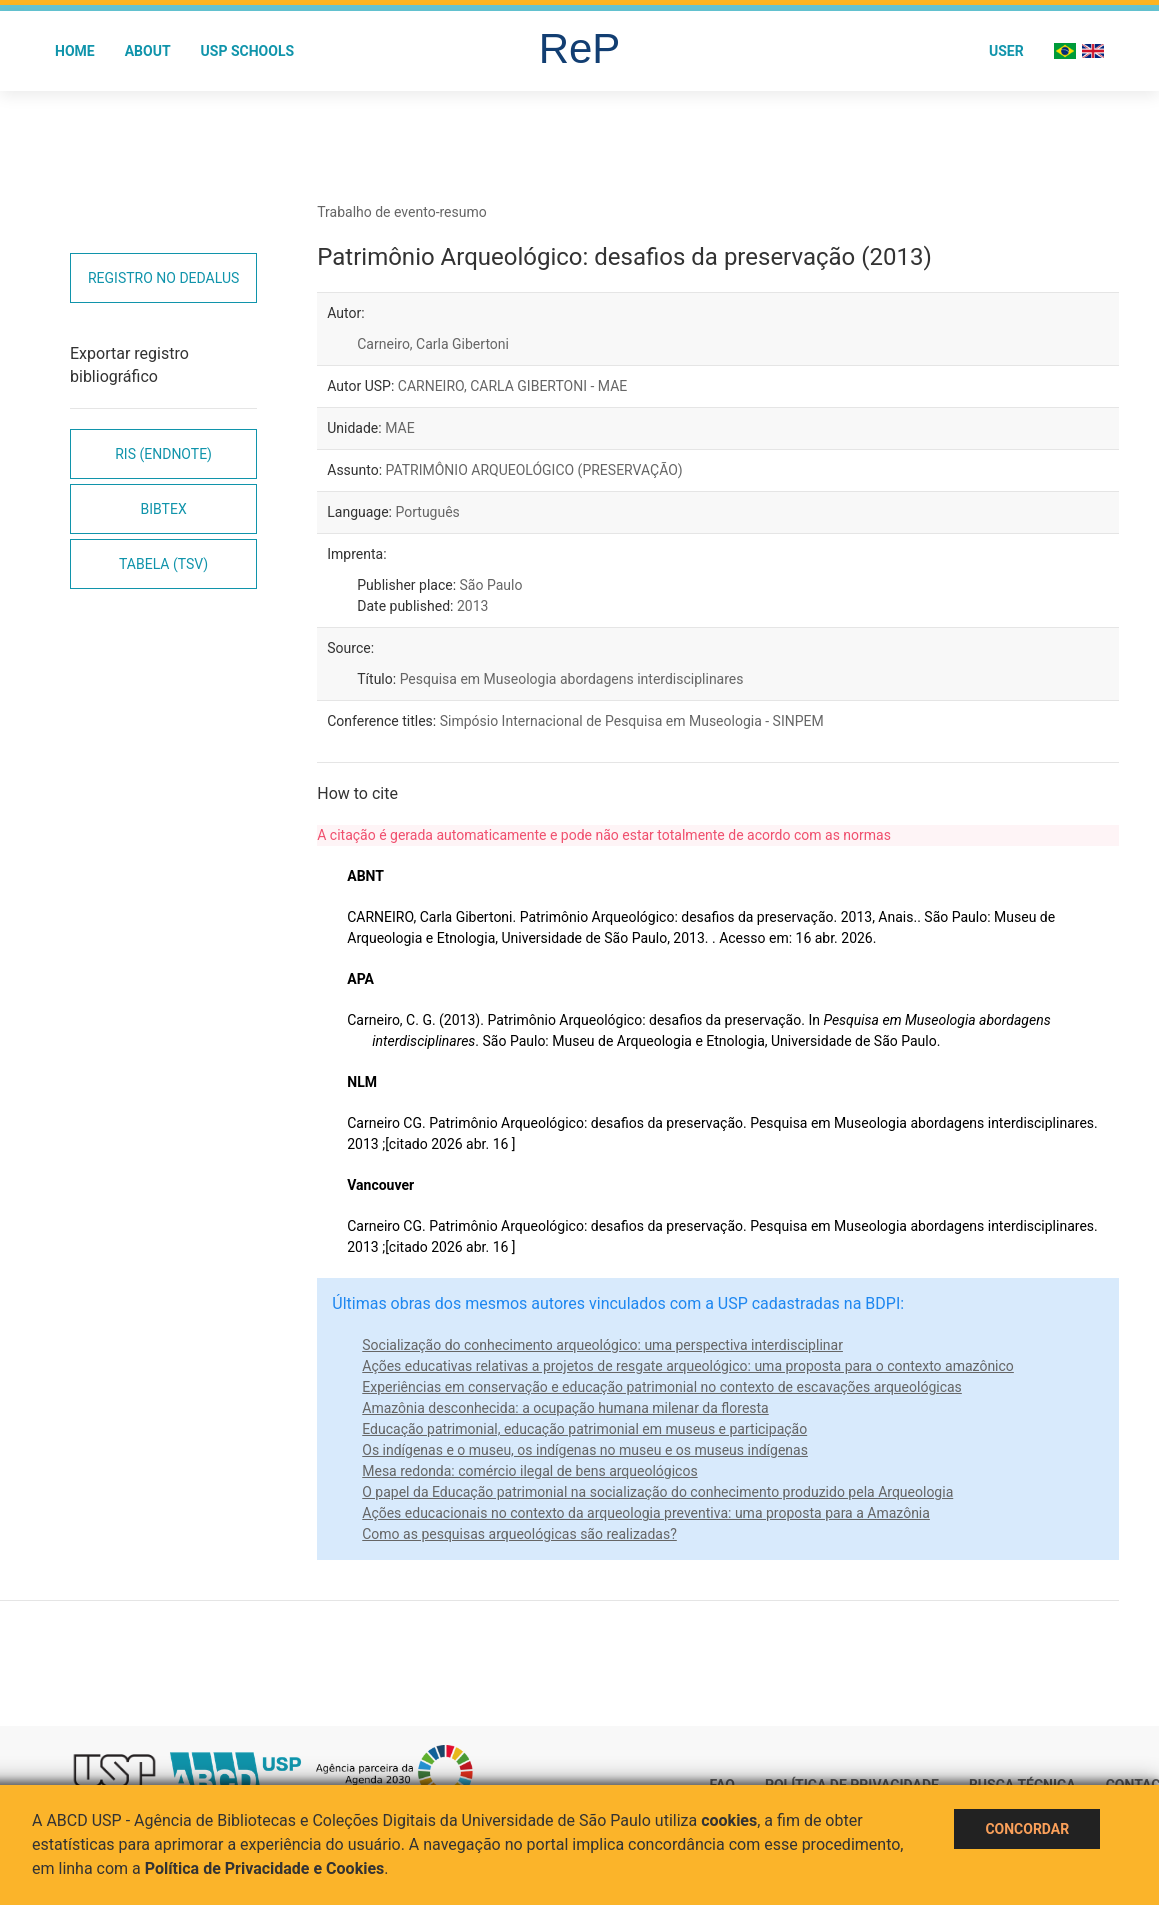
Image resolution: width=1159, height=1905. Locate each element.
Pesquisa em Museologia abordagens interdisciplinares (572, 679)
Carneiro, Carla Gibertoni (433, 344)
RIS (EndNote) (163, 454)
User (1006, 51)
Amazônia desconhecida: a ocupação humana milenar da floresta (565, 1408)
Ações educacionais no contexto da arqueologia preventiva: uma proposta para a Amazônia (646, 1513)
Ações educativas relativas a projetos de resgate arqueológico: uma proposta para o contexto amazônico (688, 1366)
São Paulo (491, 585)
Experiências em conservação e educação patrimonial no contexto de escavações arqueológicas (662, 1387)
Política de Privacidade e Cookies (265, 1868)
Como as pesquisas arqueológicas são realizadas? (519, 1534)
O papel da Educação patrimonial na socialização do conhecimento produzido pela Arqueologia (657, 1492)
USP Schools (248, 51)
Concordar (1027, 1829)
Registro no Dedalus (163, 278)
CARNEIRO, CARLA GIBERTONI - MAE (513, 386)
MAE (399, 428)
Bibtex (164, 509)
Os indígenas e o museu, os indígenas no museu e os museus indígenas (585, 1450)
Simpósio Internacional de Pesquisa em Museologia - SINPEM (632, 721)
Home (75, 51)
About (148, 51)
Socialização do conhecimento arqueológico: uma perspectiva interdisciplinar (602, 1345)
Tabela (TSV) (163, 564)
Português (427, 512)
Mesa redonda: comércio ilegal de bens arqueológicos (529, 1471)
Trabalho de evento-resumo (402, 212)
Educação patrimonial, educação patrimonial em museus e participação (584, 1429)
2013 (472, 606)
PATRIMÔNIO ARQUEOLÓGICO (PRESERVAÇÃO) (534, 470)
